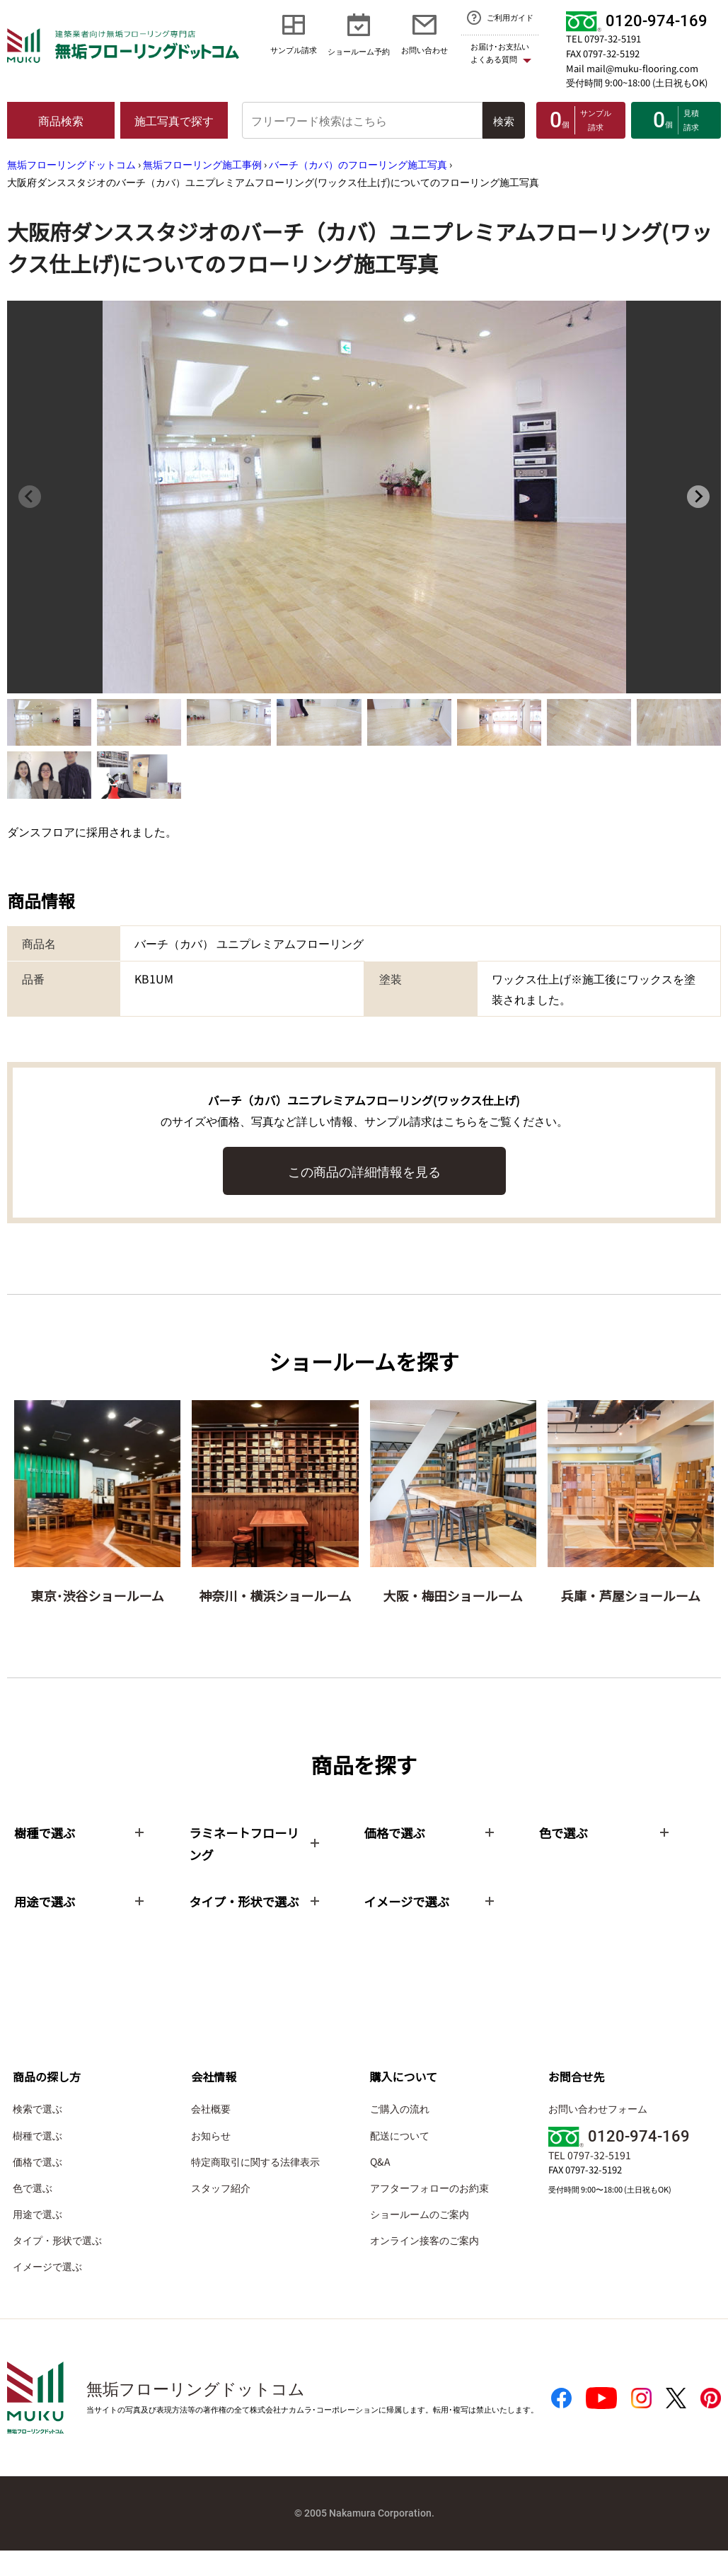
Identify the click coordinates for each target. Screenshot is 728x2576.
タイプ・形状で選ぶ (57, 2266)
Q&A (380, 2187)
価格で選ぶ (37, 2187)
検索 (503, 120)
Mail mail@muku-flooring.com (632, 68)
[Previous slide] (29, 496)
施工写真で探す (174, 120)
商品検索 (60, 120)
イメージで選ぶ (47, 2292)
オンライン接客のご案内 (424, 2266)
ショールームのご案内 (419, 2240)
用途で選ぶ (37, 2240)
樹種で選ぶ (37, 2161)
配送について (399, 2161)
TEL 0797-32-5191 (603, 38)
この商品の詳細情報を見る (364, 1171)
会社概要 (211, 2134)
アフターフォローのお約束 (429, 2213)
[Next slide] (698, 496)
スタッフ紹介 (220, 2213)
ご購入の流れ (399, 2134)
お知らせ (211, 2161)
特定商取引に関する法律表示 (255, 2187)
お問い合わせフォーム (597, 2134)
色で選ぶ (32, 2213)
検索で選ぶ (37, 2134)
